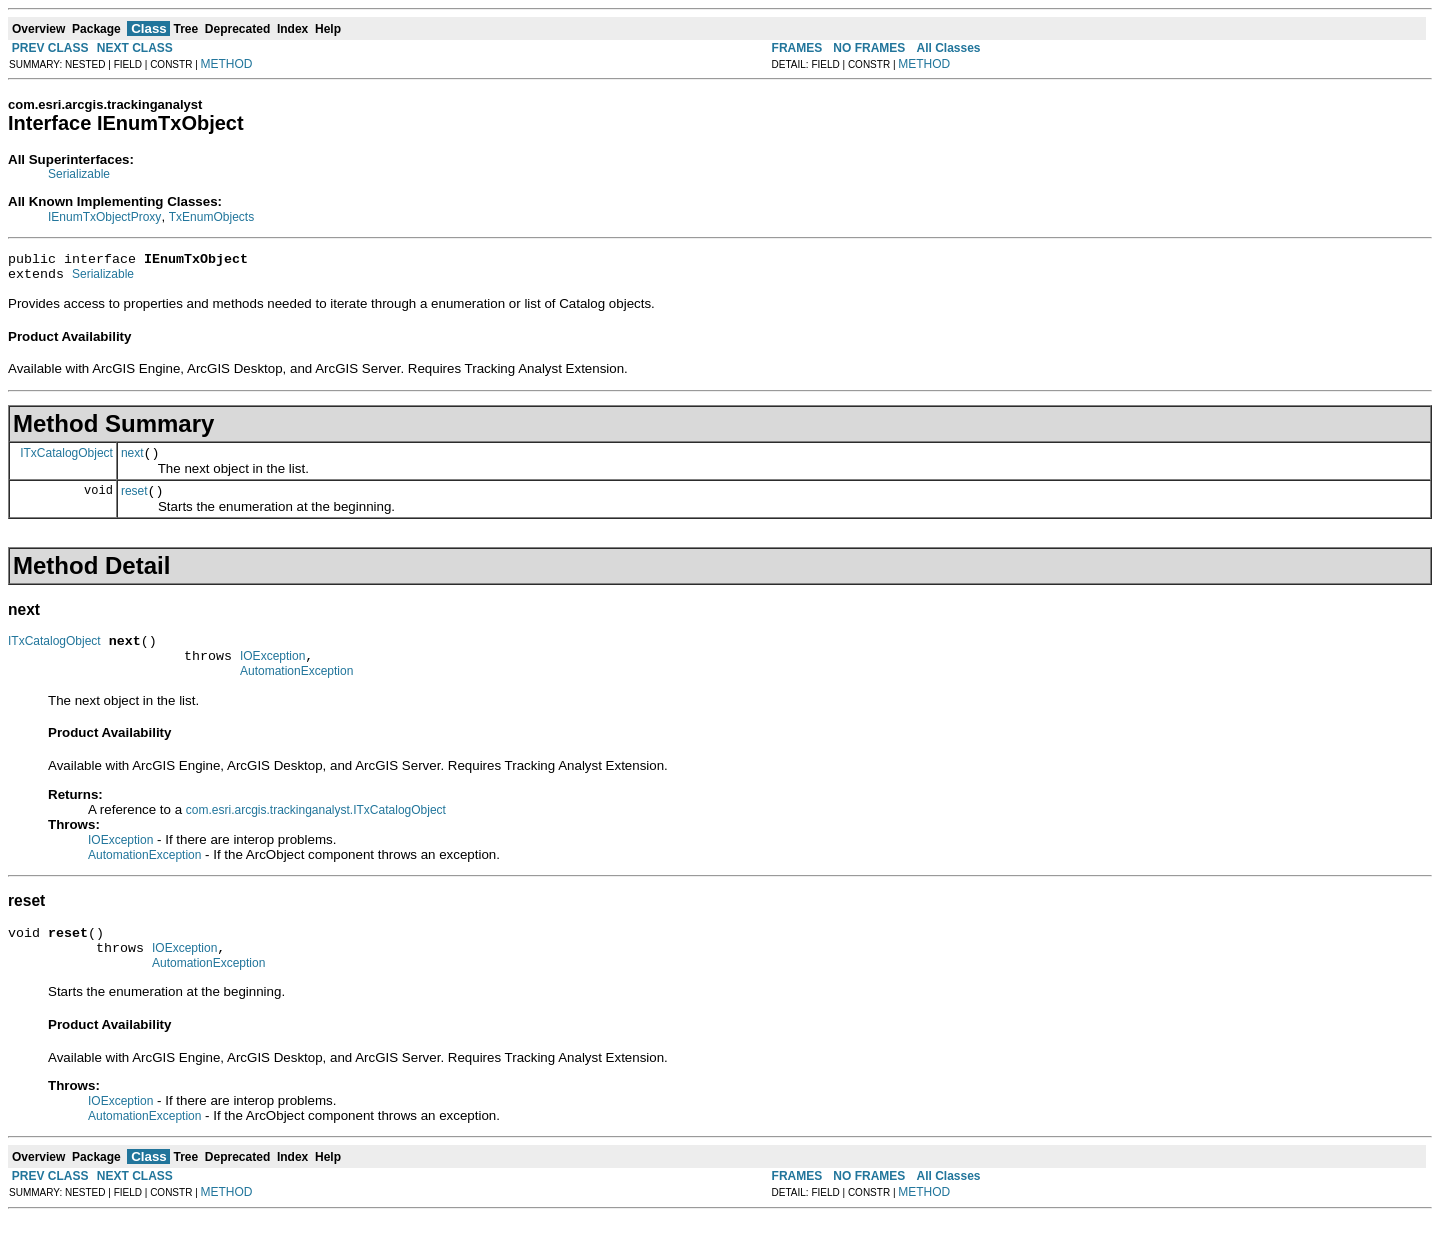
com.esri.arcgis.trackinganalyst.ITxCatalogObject (316, 831)
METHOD (227, 64)
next (132, 462)
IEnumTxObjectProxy (104, 217)
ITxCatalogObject (66, 461)
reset (134, 503)
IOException (272, 674)
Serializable (79, 174)
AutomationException (296, 692)
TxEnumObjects (211, 217)
